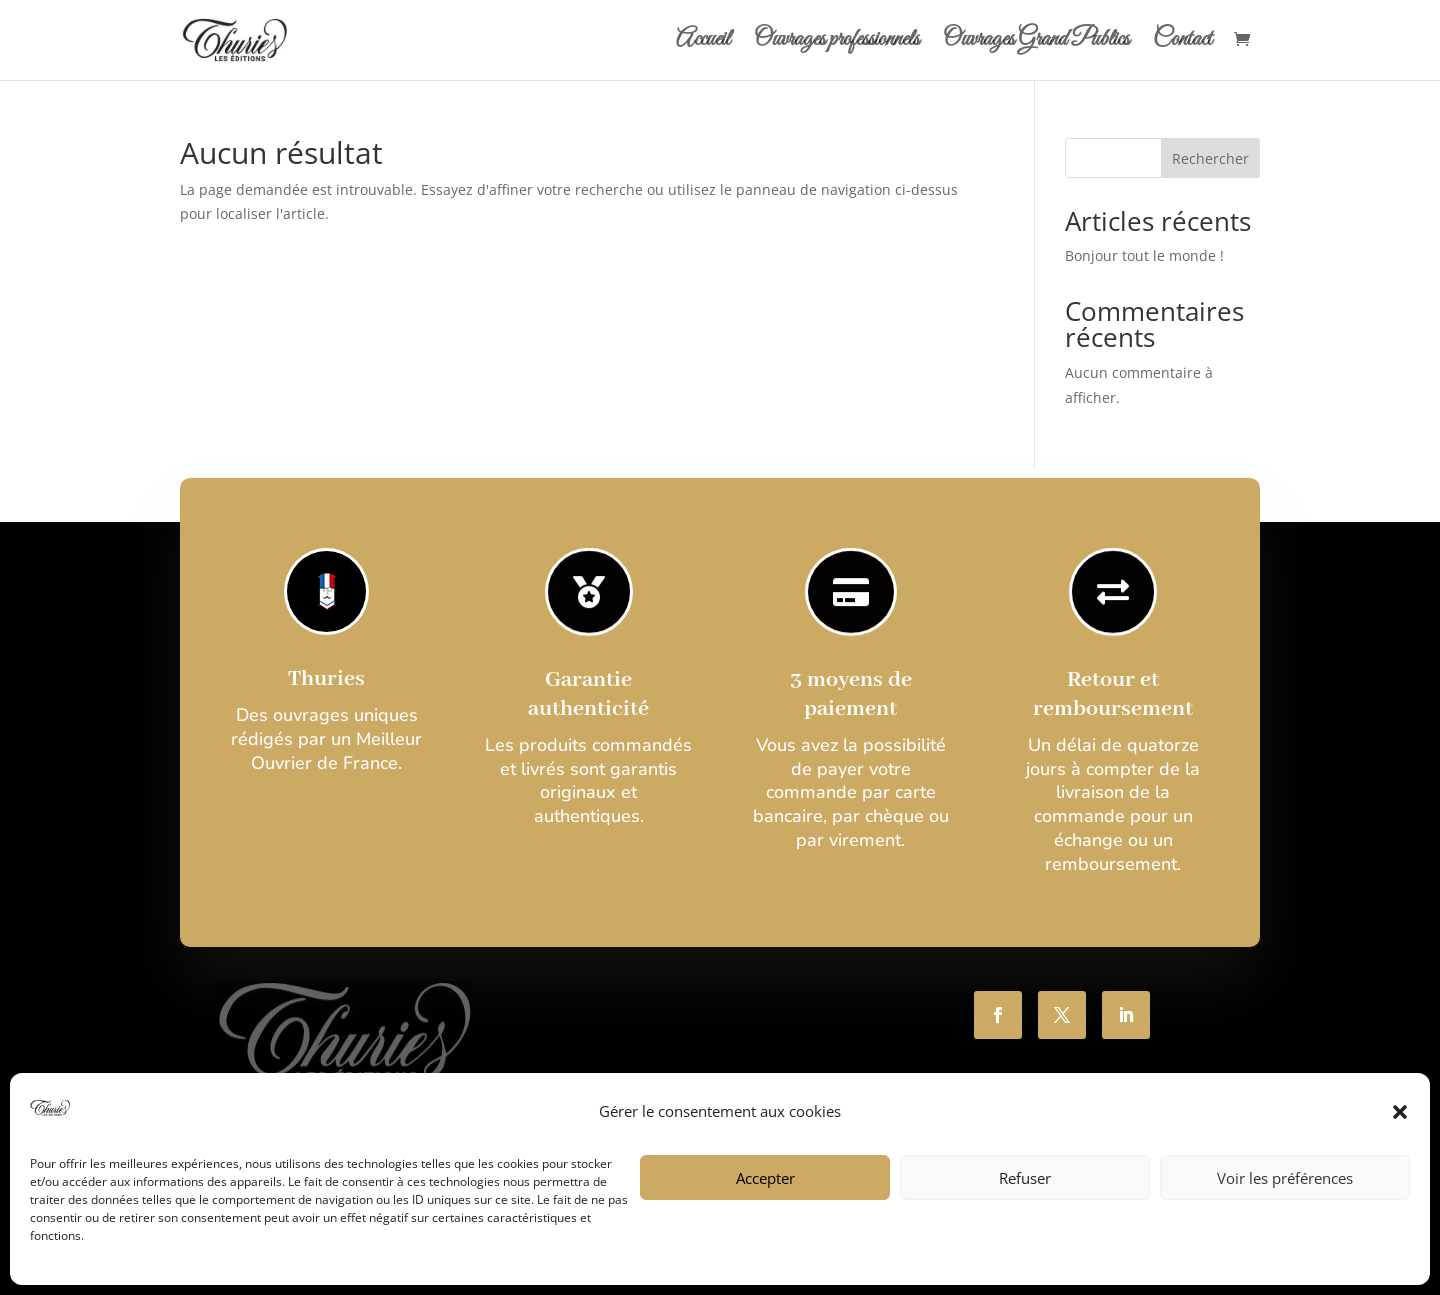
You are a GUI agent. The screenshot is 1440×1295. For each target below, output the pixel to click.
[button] (1400, 1112)
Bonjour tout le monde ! (1144, 255)
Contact (1182, 44)
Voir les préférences (1285, 1178)
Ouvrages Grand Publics (1036, 44)
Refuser (1025, 1178)
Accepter (765, 1178)
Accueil (703, 44)
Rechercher (1210, 158)
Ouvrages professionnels (836, 44)
